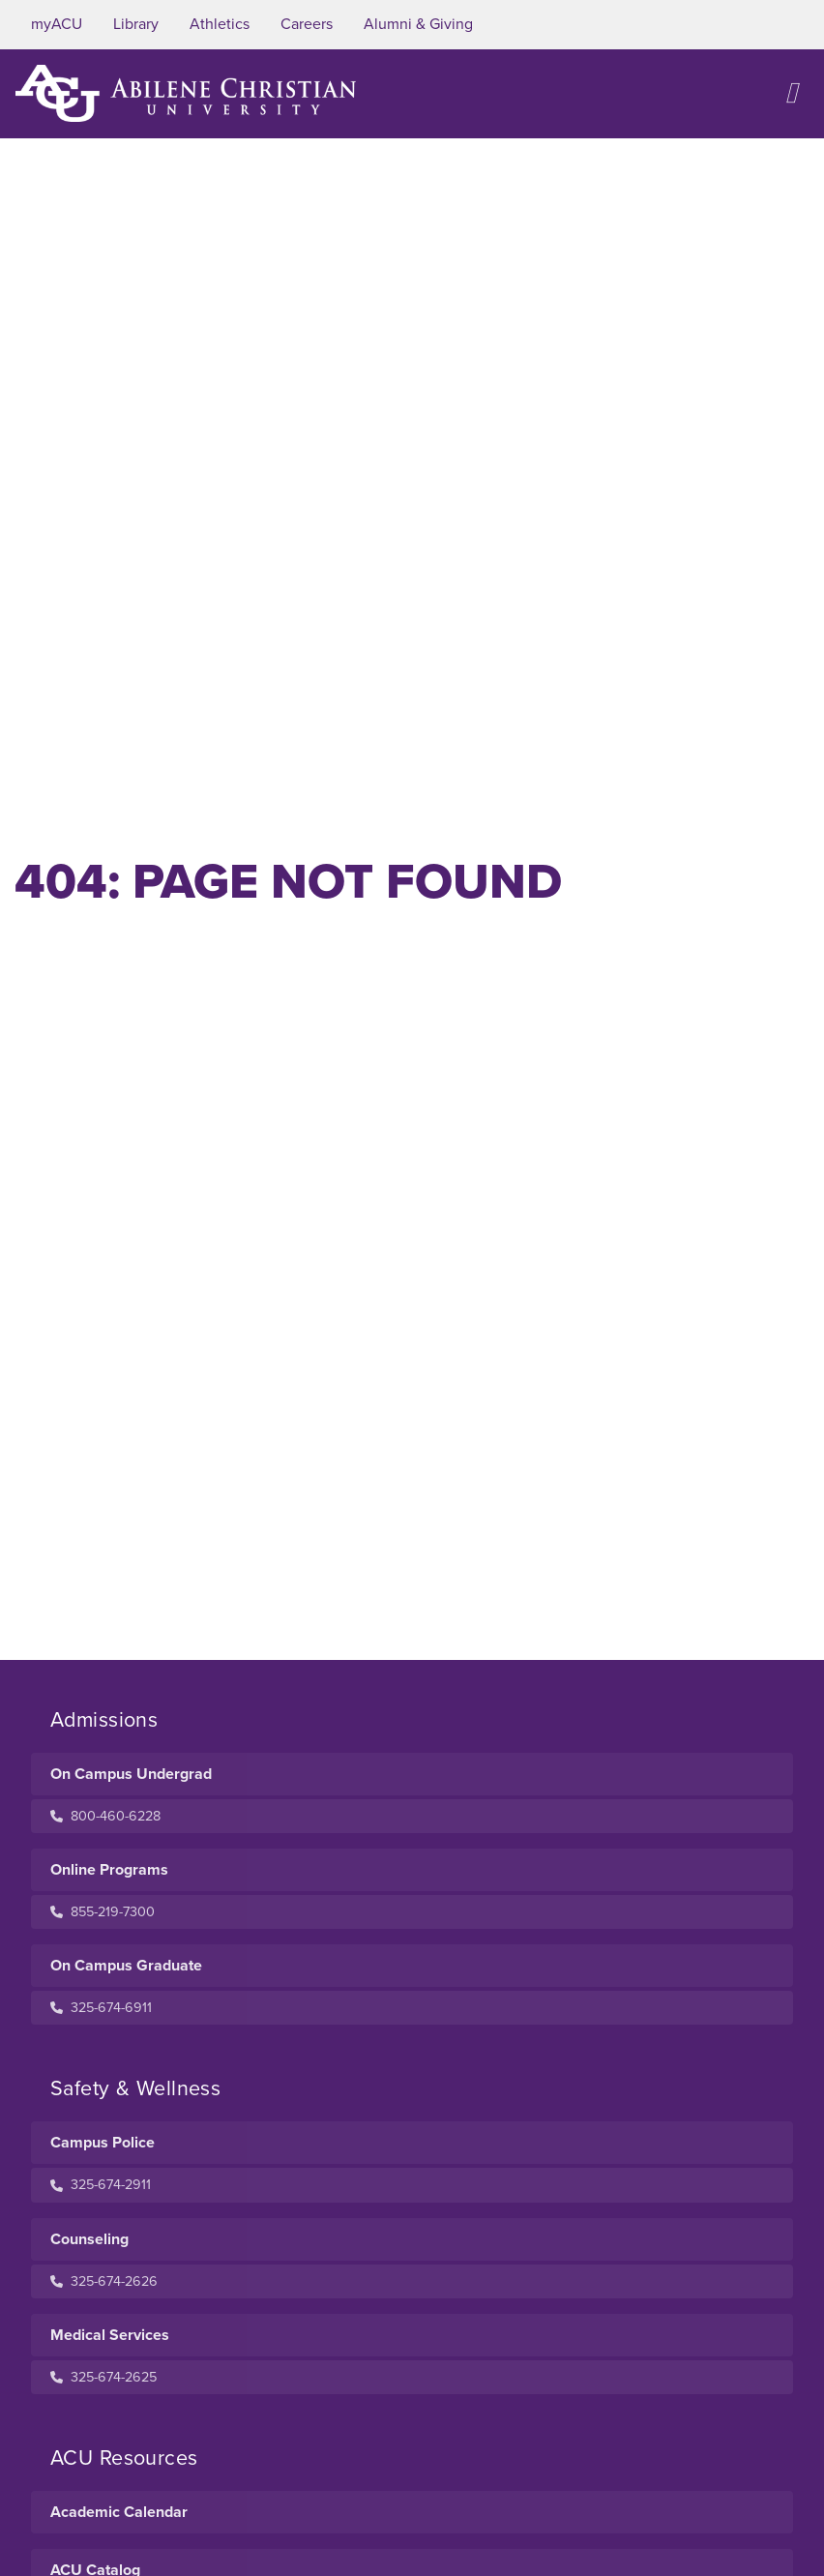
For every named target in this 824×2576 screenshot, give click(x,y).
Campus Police (102, 2142)
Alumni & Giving (418, 24)
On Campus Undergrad (131, 1774)
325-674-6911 (101, 2007)
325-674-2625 (103, 2377)
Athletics (220, 24)
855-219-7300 (102, 1912)
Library (136, 24)
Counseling (89, 2239)
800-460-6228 (105, 1816)
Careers (306, 24)
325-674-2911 (100, 2184)
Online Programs (109, 1870)
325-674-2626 (104, 2281)
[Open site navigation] (791, 93)
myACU (56, 24)
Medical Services (109, 2335)
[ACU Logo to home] (185, 93)
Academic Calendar (119, 2512)
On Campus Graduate (126, 1965)
